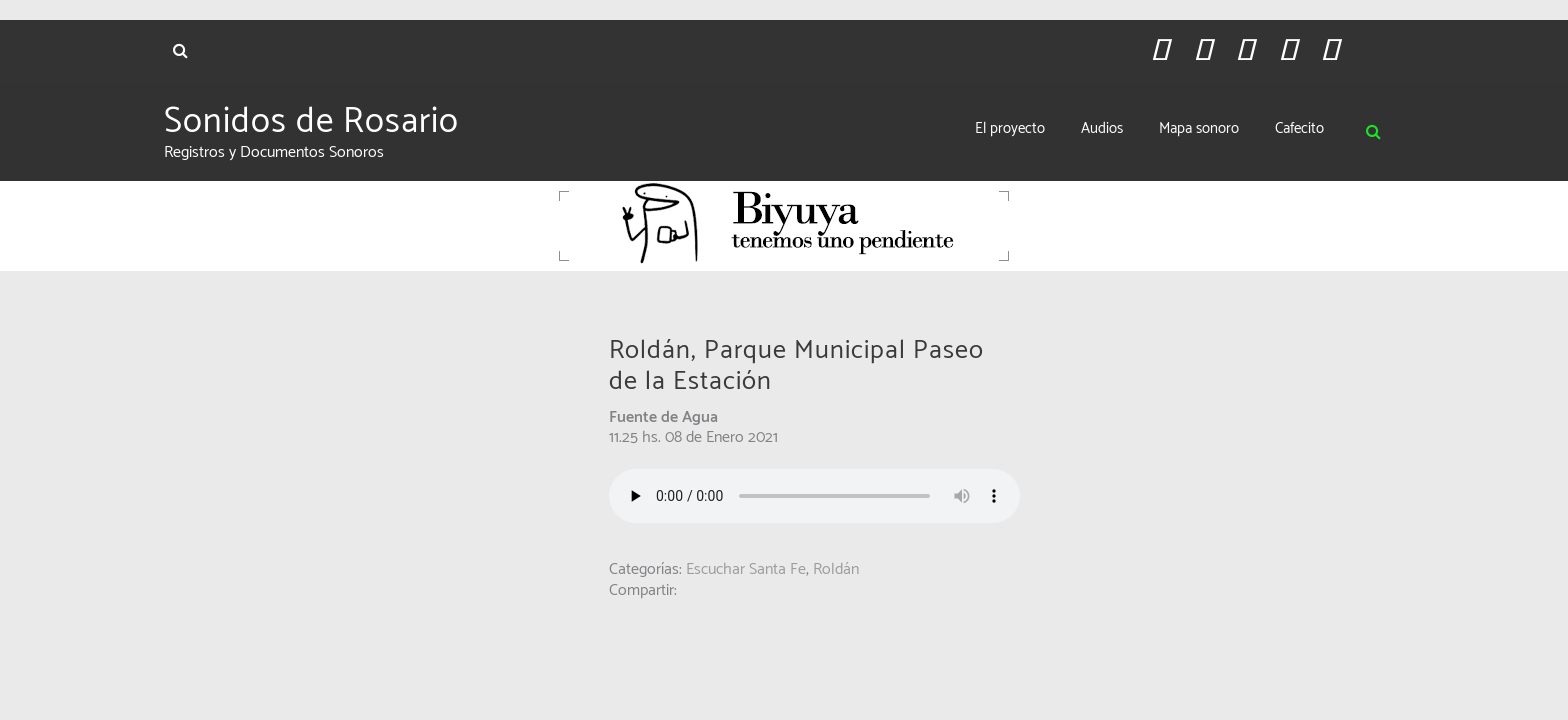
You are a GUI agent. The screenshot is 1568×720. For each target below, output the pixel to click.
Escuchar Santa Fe (746, 569)
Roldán (836, 569)
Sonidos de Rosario (311, 122)
